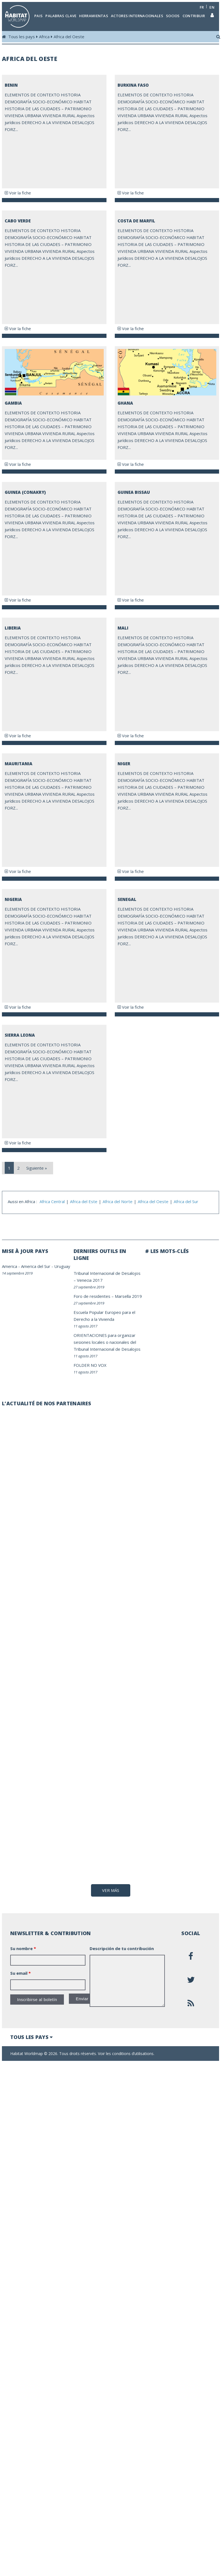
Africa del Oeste (69, 36)
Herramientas (93, 15)
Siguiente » (36, 1168)
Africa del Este (83, 1201)
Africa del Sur (186, 1201)
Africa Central (52, 1201)
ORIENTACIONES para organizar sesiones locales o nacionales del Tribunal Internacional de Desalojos (107, 1342)
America (9, 1266)
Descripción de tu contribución (122, 2067)
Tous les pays (21, 36)
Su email (20, 2092)
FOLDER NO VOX (90, 1365)
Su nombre (23, 2067)
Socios (173, 15)
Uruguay (62, 1266)
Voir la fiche (18, 193)
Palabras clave (60, 15)
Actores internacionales (137, 15)
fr (202, 7)
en (211, 7)
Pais (38, 15)
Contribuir (194, 15)
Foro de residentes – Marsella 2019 (108, 1296)
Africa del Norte (117, 1201)
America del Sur (35, 1266)
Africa (44, 36)
